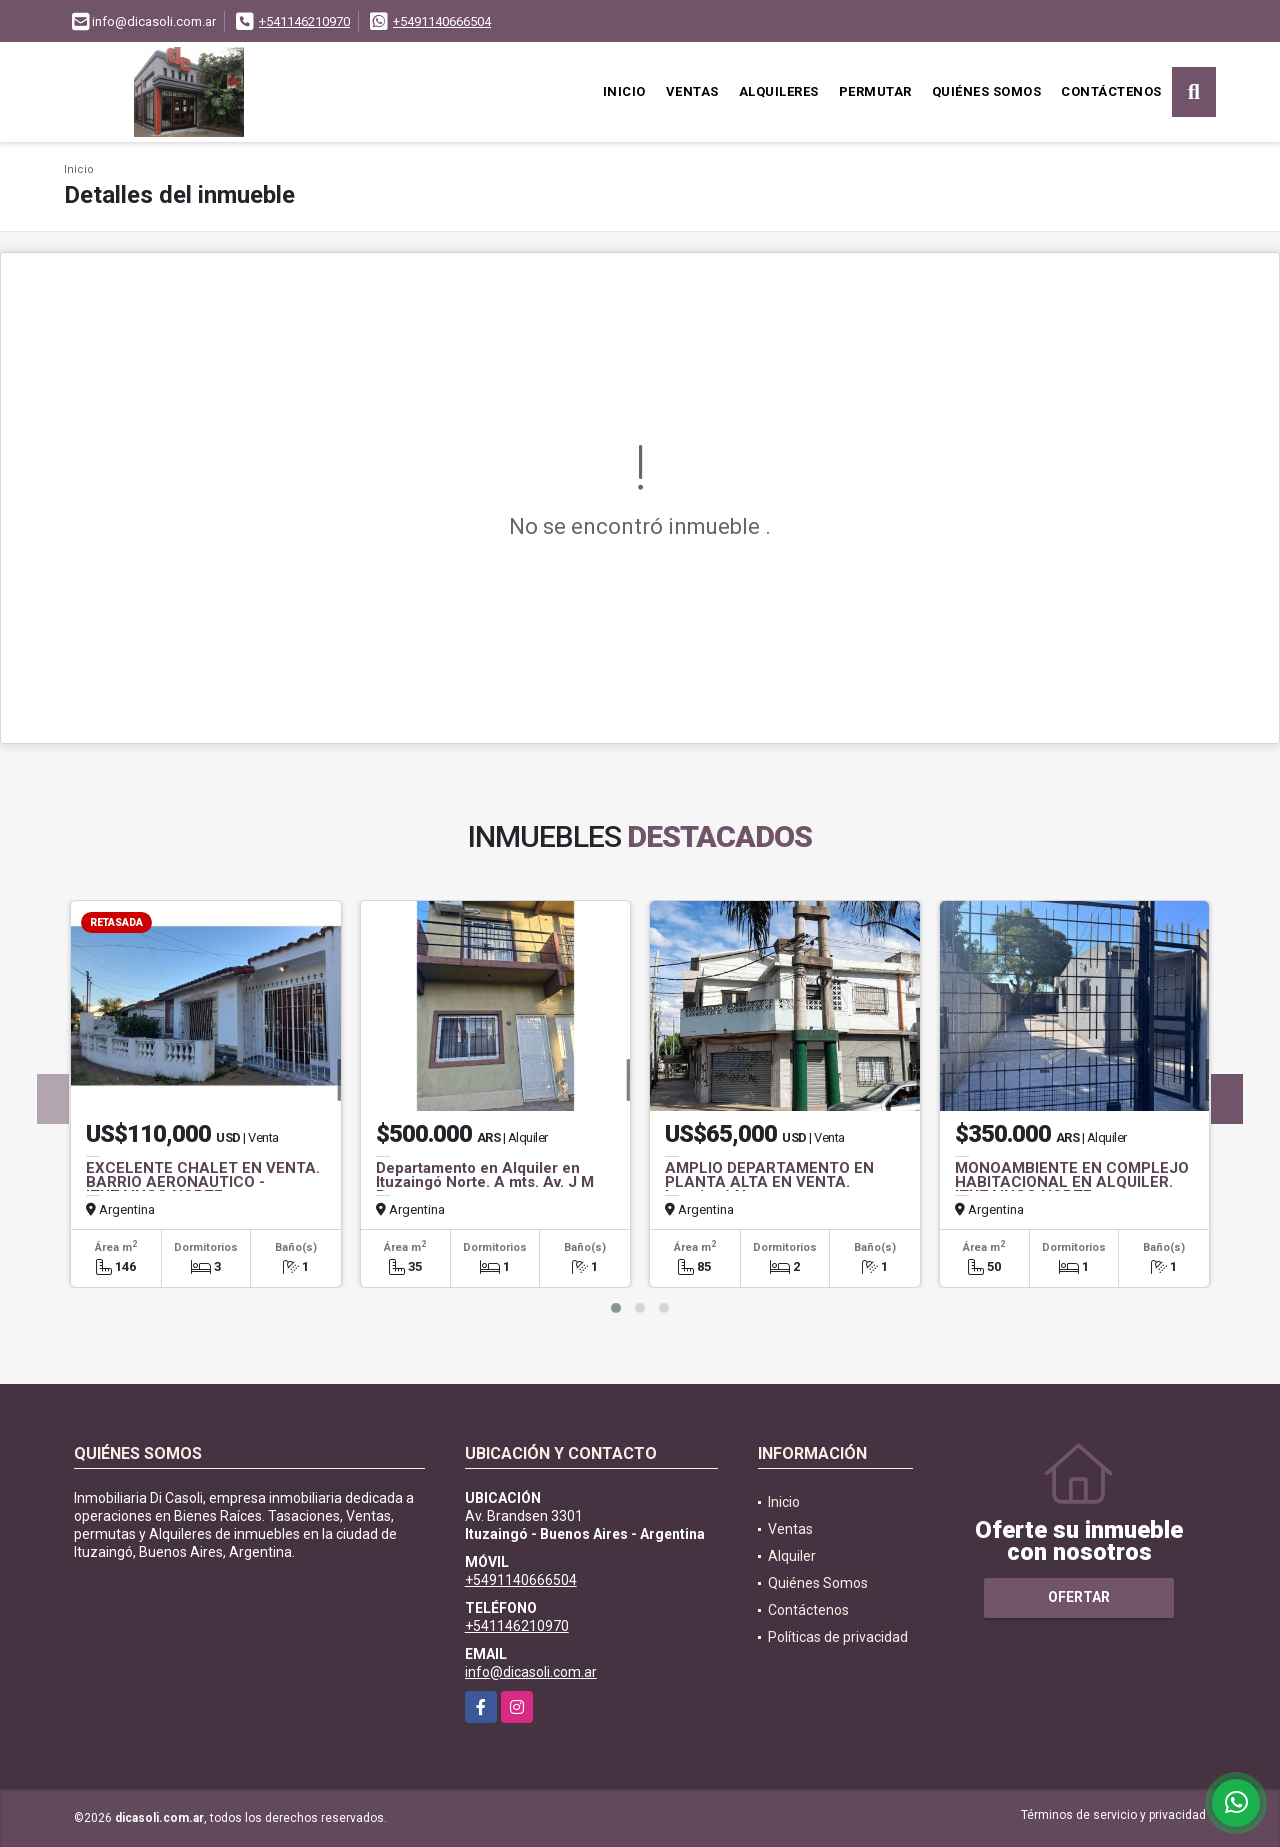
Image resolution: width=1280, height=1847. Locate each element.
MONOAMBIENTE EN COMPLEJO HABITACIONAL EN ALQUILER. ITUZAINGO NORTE (1072, 1182)
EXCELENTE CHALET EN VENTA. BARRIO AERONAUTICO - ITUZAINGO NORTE (203, 1182)
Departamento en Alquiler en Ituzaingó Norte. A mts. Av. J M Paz (485, 1182)
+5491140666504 (442, 21)
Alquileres (779, 91)
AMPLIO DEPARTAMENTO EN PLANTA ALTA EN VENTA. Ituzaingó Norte (769, 1182)
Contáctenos (1111, 91)
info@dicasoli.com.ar (531, 1672)
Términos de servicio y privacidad (1113, 1815)
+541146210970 (304, 21)
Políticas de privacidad (838, 1637)
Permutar (875, 91)
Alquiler (792, 1556)
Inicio (624, 91)
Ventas (692, 91)
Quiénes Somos (987, 91)
